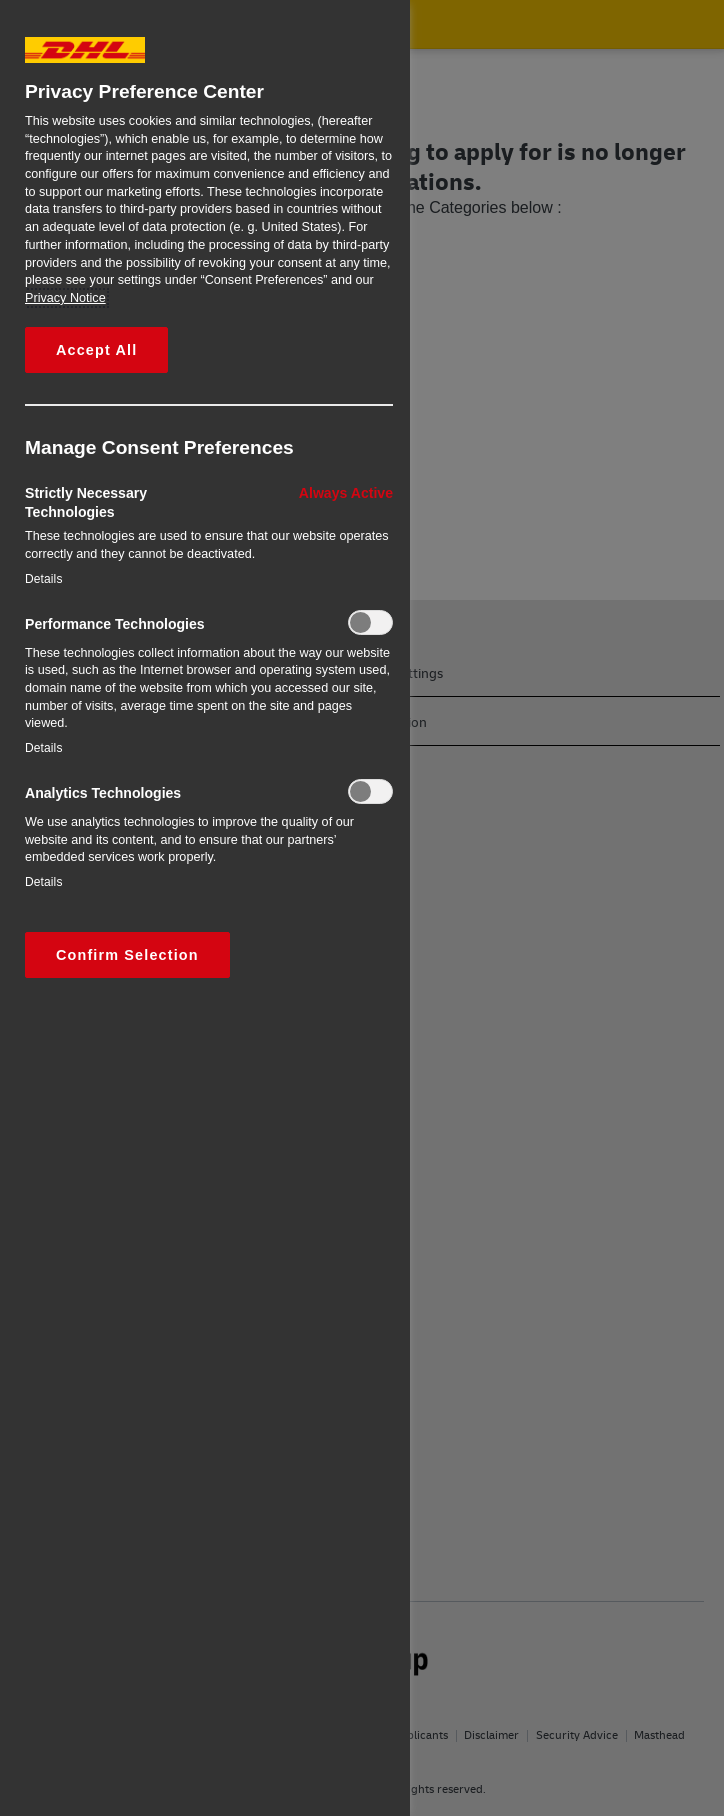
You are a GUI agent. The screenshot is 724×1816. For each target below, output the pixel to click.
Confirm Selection (127, 955)
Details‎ (44, 579)
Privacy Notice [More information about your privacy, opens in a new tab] (65, 298)
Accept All (96, 350)
